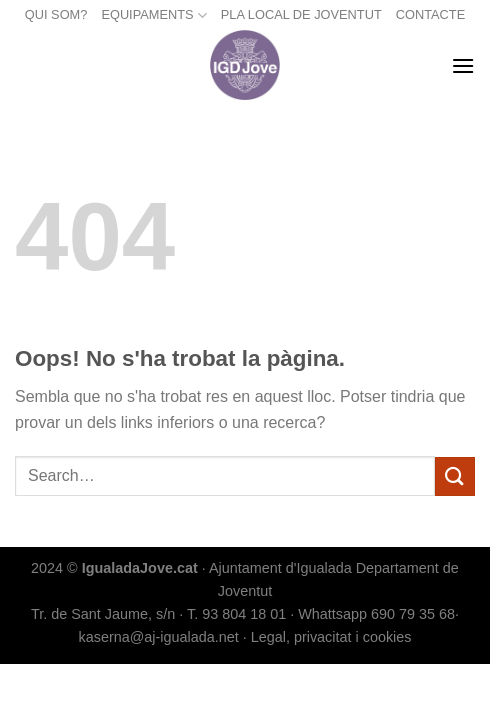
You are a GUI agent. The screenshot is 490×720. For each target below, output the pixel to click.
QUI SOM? (56, 14)
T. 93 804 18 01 (236, 614)
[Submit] (455, 476)
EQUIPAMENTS (153, 15)
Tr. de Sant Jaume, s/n (103, 614)
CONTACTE (430, 14)
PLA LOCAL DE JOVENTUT (301, 14)
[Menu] (463, 65)
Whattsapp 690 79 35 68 (376, 614)
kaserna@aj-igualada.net (159, 637)
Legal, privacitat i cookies (331, 637)
